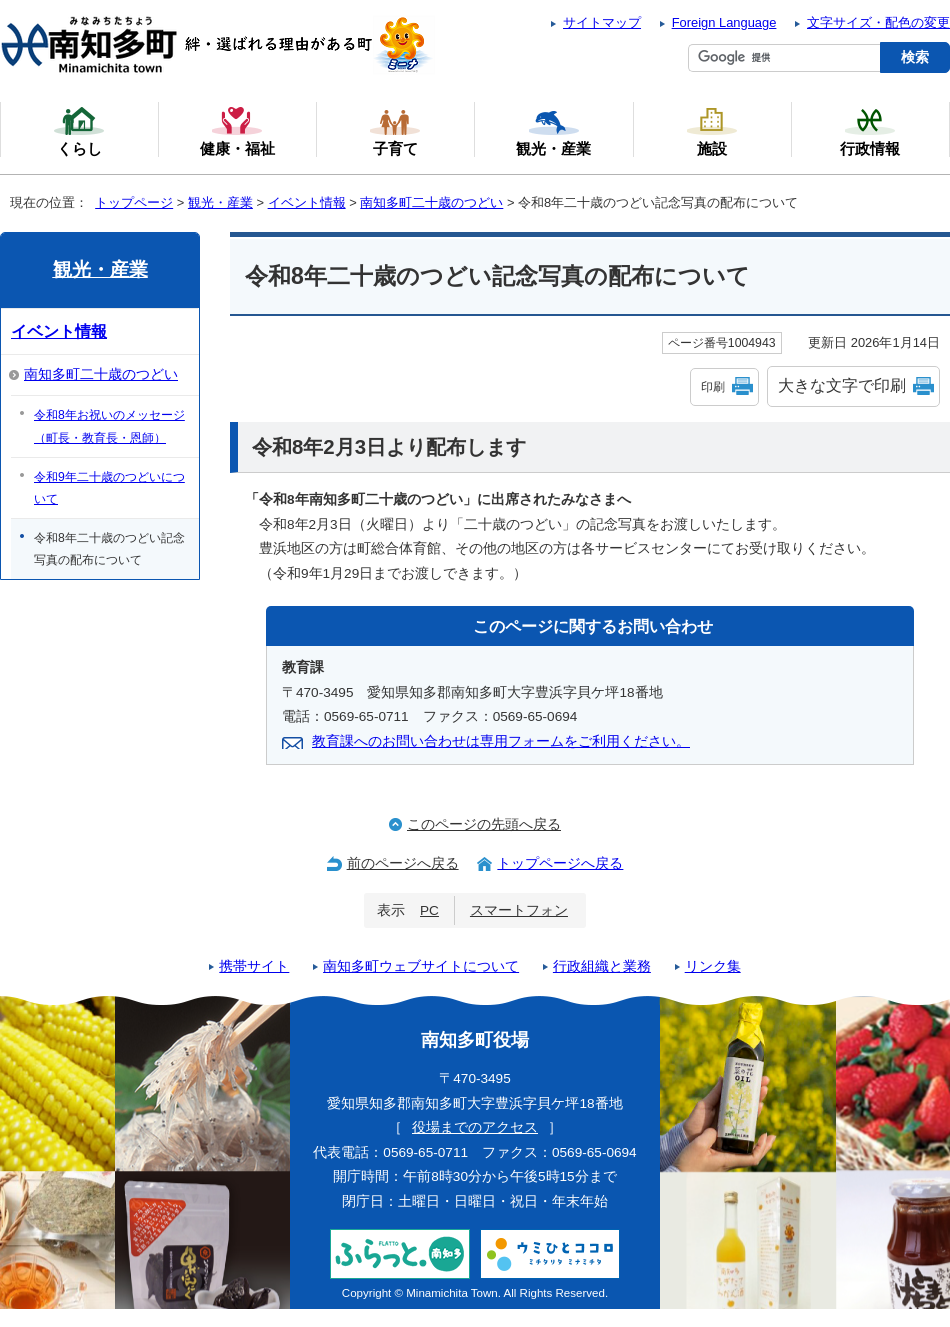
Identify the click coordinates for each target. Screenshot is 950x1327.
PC (429, 910)
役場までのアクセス (475, 1127)
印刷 (713, 387)
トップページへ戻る (560, 863)
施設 (712, 131)
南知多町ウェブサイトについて (421, 966)
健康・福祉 (237, 131)
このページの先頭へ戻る (484, 824)
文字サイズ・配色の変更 (878, 22)
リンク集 (713, 966)
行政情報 (870, 131)
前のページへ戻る (403, 863)
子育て (395, 131)
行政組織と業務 (602, 966)
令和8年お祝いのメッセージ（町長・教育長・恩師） (109, 426)
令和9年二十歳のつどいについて (109, 488)
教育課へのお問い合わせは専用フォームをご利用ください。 (501, 741)
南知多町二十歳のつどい (431, 202)
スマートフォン (519, 910)
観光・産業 (220, 202)
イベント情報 (307, 202)
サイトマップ (602, 22)
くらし (79, 131)
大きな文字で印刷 (842, 385)
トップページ (134, 202)
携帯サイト (254, 966)
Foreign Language (724, 22)
